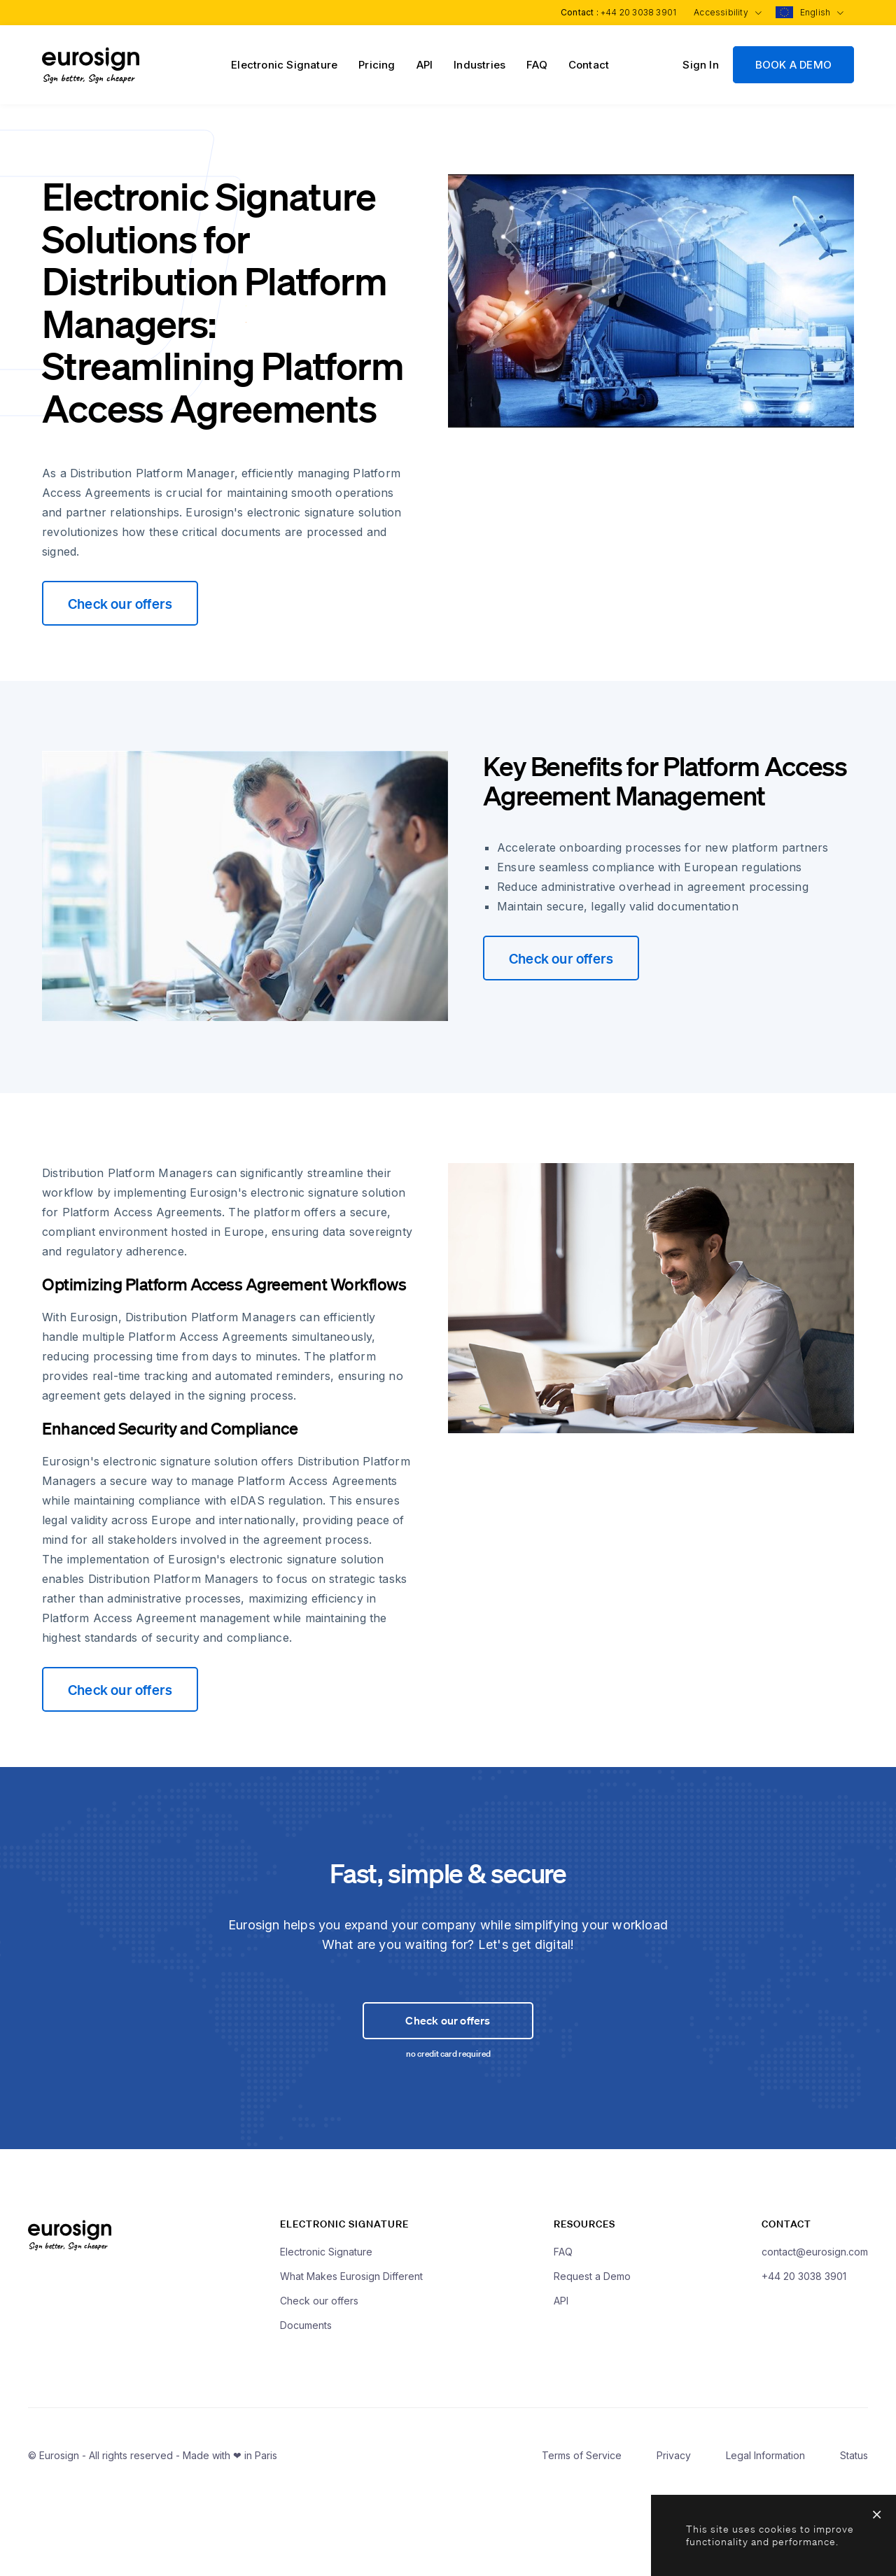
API (424, 64)
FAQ (536, 64)
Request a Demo (592, 2357)
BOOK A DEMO (793, 64)
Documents (306, 2406)
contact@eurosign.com (815, 2332)
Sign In (700, 64)
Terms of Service (582, 2536)
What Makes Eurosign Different (351, 2357)
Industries (479, 64)
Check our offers (120, 603)
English (820, 12)
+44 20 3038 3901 (633, 12)
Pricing (376, 64)
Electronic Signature (284, 64)
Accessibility (724, 12)
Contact (588, 64)
